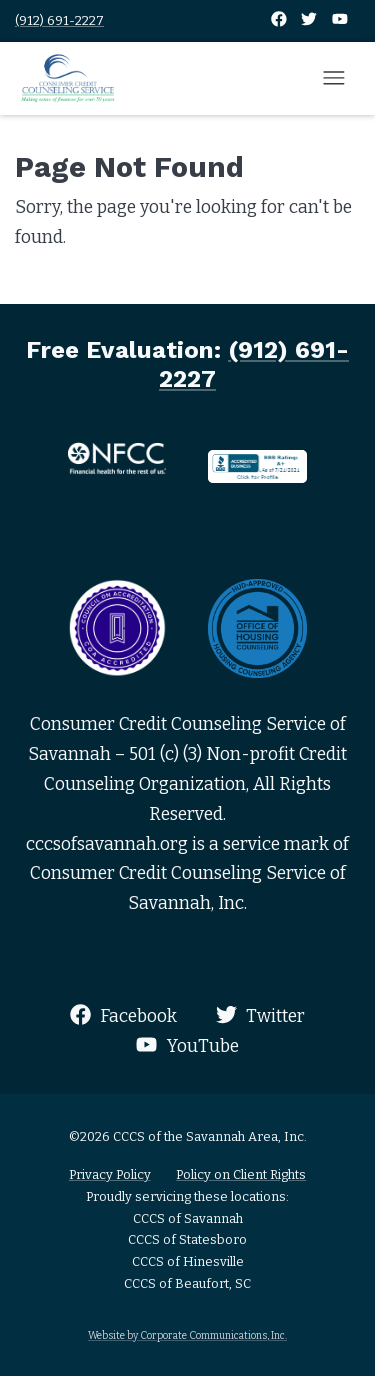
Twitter (260, 1015)
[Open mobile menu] (334, 79)
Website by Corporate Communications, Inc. (187, 1335)
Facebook (123, 1015)
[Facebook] (280, 20)
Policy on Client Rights (241, 1174)
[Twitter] (310, 20)
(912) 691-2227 (59, 20)
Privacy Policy (110, 1174)
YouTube (187, 1045)
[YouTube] (340, 20)
